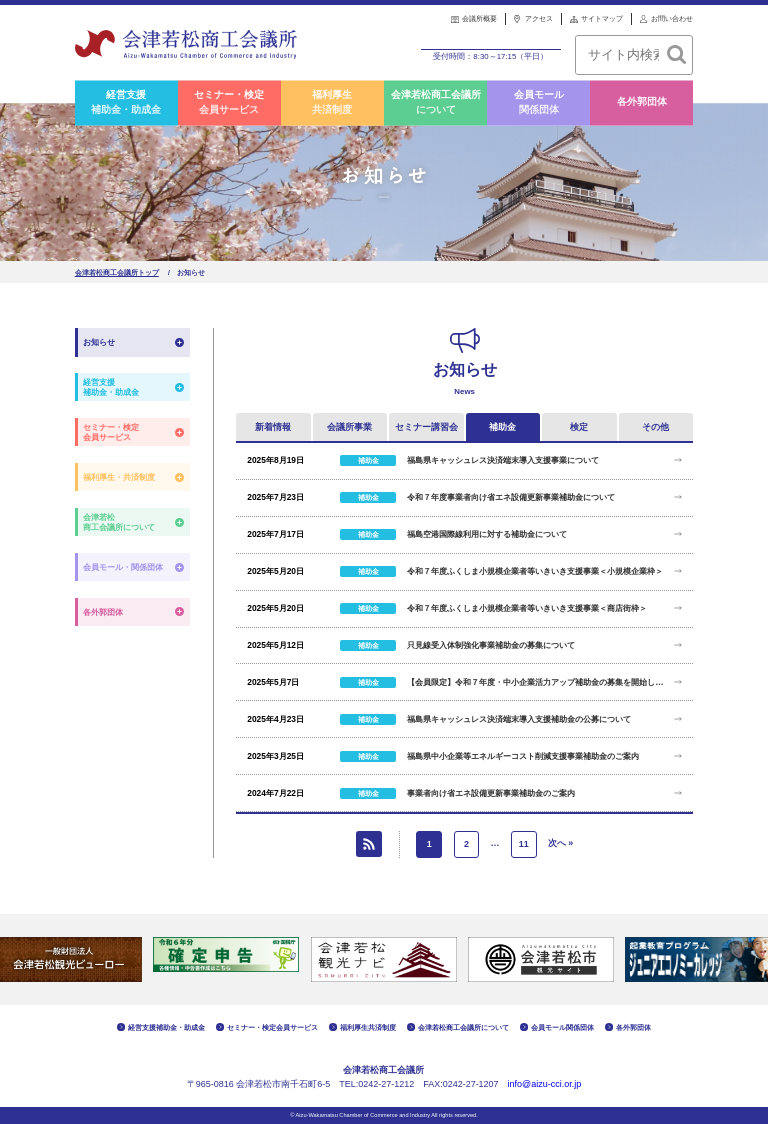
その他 (655, 427)
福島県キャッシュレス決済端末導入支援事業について (503, 460)
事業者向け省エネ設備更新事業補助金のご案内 (491, 793)
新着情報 (273, 427)
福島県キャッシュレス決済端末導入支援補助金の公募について (519, 719)
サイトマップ (602, 18)
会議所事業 (349, 427)
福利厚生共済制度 (332, 103)
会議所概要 (479, 18)
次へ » (561, 844)
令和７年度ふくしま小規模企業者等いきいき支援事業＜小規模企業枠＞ (535, 571)
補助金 (502, 427)
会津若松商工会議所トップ (117, 272)
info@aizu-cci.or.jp (545, 1085)
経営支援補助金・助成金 (126, 103)
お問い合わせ (672, 18)
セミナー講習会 (426, 427)
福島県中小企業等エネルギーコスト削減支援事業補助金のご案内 (523, 756)
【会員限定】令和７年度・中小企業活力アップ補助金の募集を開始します (536, 682)
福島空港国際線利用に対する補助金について (487, 534)
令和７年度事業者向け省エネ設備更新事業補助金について (511, 497)
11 (524, 845)
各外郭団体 (642, 102)
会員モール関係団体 (539, 103)
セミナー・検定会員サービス (229, 103)
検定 (579, 427)
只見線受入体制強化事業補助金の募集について (491, 645)
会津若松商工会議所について (436, 103)
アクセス (539, 18)
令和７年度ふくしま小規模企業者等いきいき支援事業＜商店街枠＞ (527, 608)
